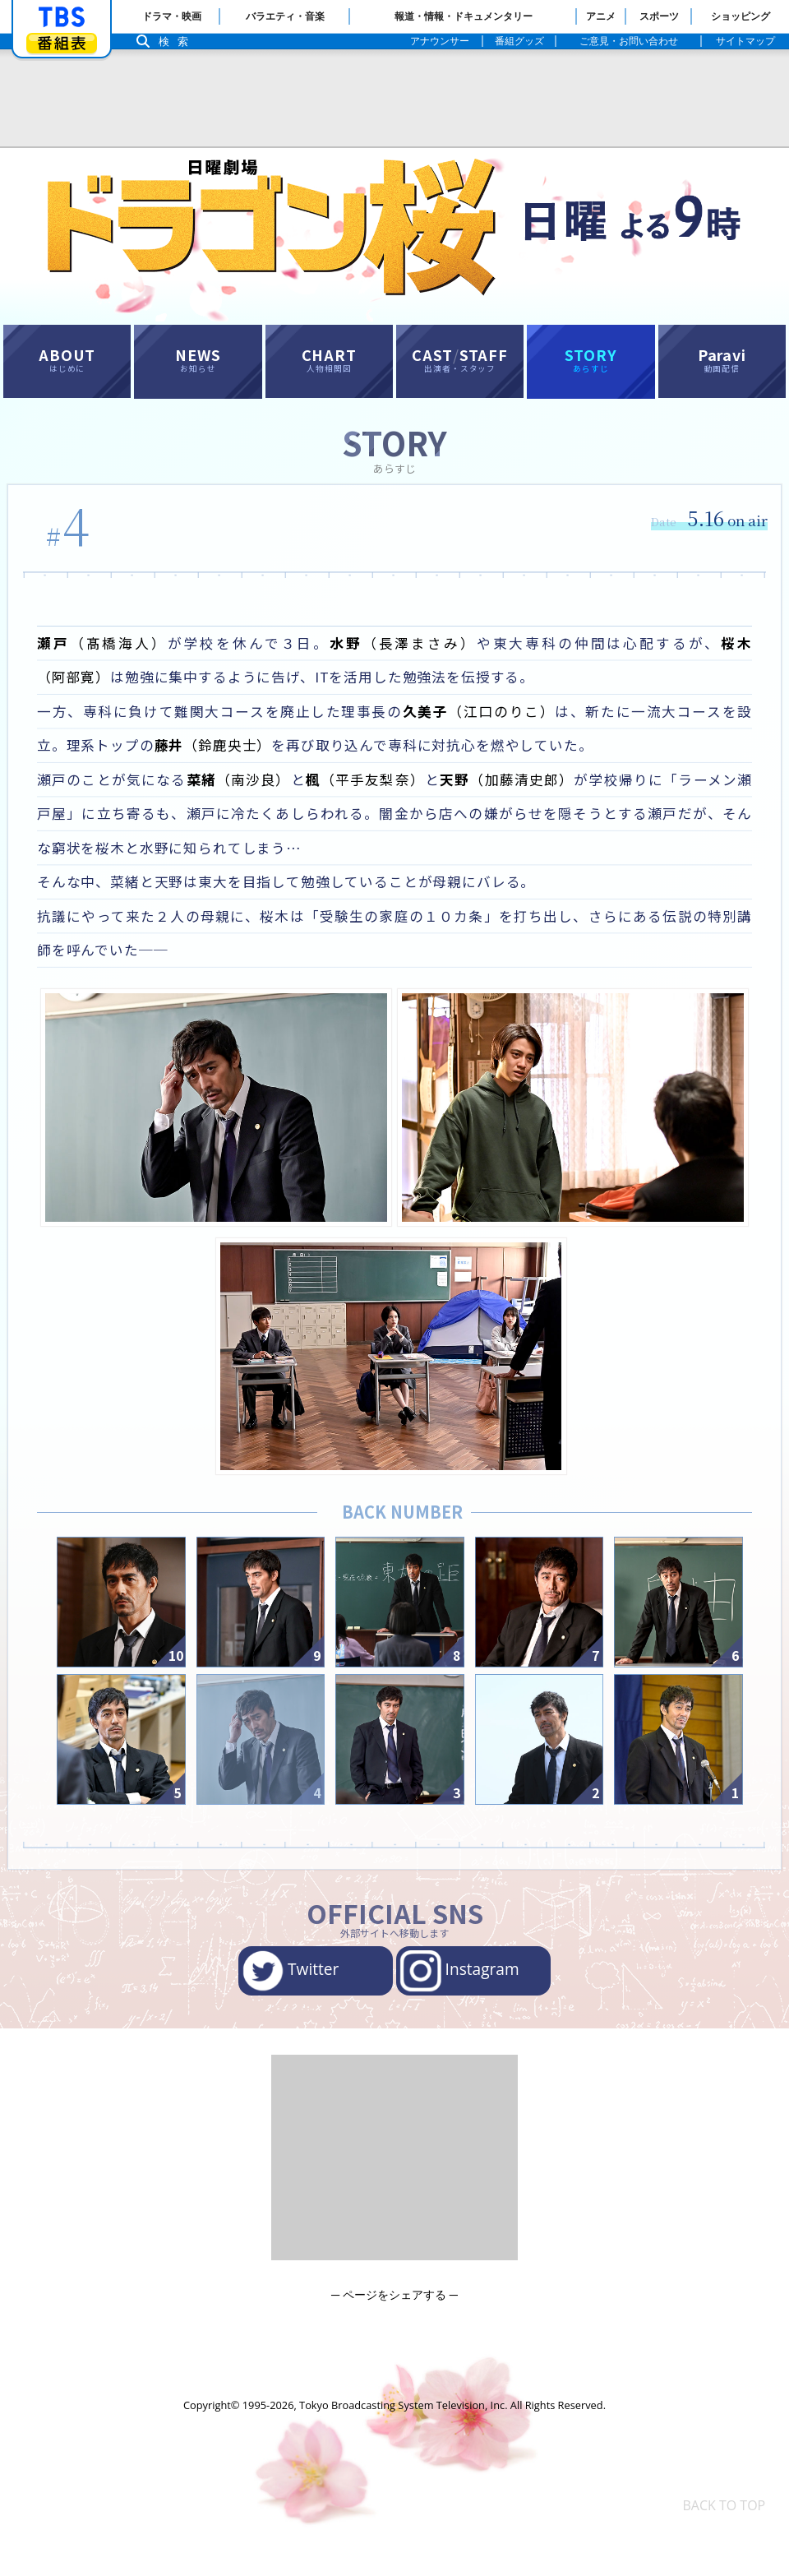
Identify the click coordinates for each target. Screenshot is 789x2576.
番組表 (61, 43)
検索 (177, 41)
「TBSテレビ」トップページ (62, 17)
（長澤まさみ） (386, 658)
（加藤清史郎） (527, 803)
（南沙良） (247, 803)
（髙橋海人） (100, 658)
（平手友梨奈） (379, 803)
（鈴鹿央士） (240, 766)
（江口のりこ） (487, 730)
